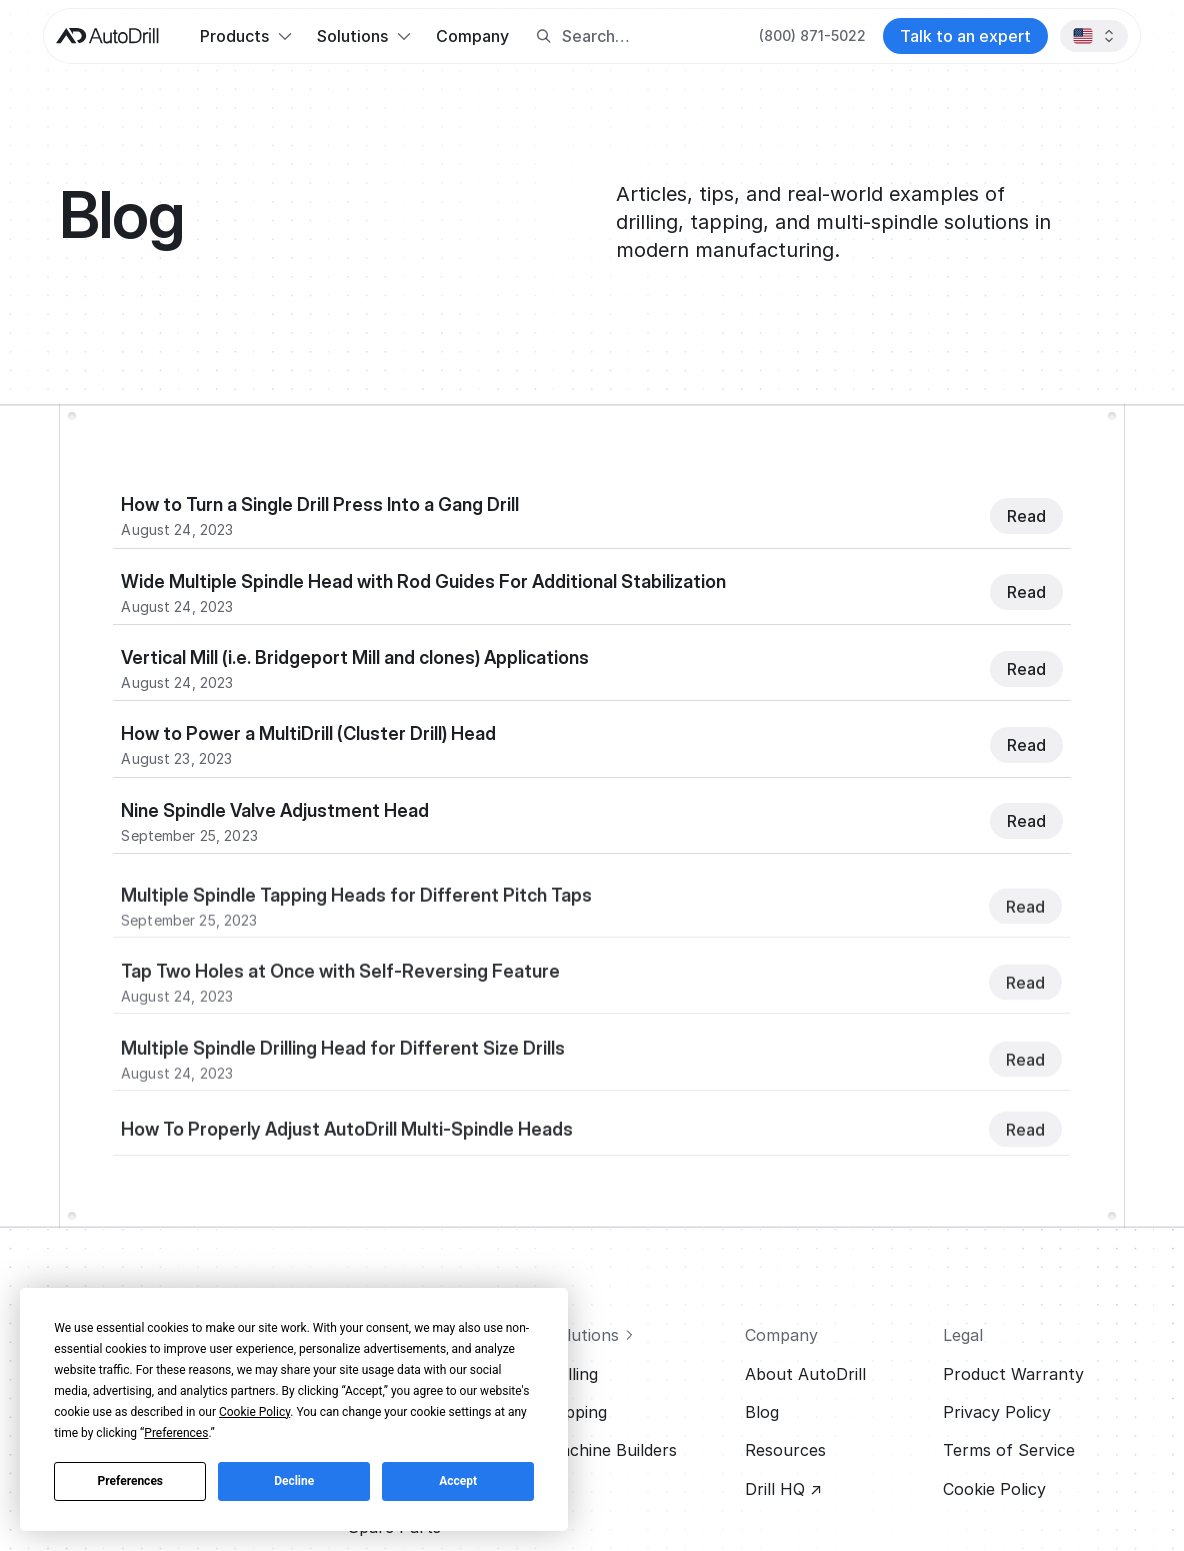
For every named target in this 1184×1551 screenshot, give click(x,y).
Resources (785, 1450)
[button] (245, 36)
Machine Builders (611, 1450)
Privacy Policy (997, 1412)
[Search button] (543, 36)
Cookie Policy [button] (254, 1412)
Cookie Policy (994, 1489)
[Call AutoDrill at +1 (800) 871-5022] (812, 36)
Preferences (131, 1481)
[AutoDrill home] (107, 36)
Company (472, 36)
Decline (294, 1481)
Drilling (572, 1374)
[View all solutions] (637, 1335)
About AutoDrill (805, 1374)
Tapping (576, 1412)
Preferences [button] (176, 1433)
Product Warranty (1013, 1374)
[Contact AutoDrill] (965, 36)
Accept (458, 1481)
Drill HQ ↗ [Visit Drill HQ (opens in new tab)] (783, 1489)
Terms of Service (1009, 1450)
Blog (762, 1412)
